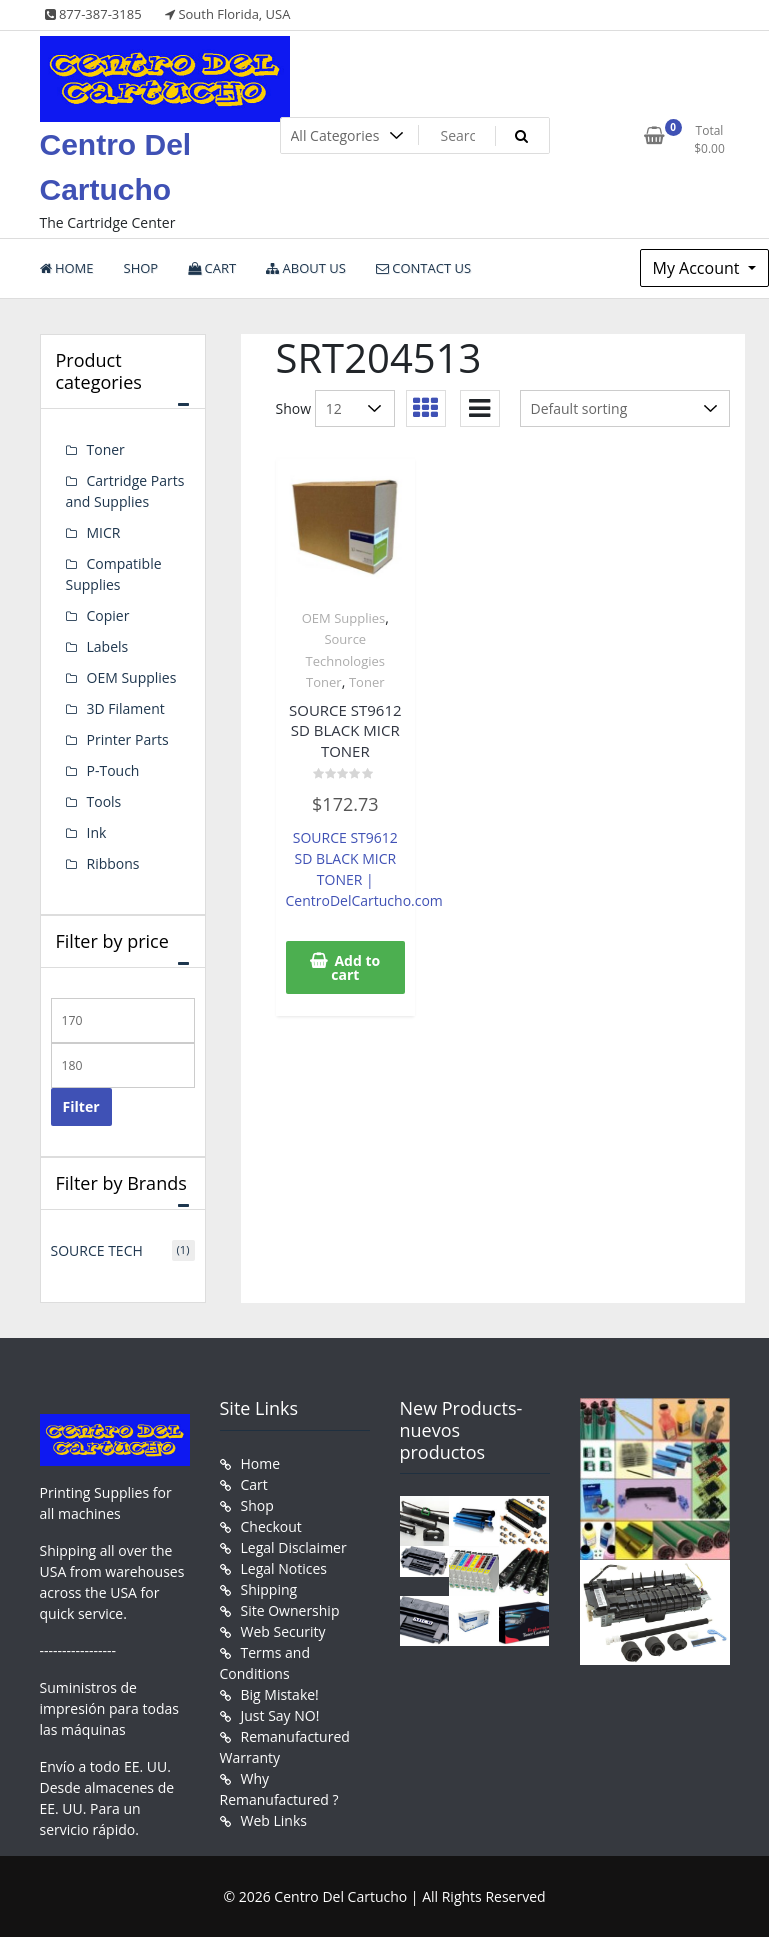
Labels (108, 646)
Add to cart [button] (355, 967)
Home (261, 1463)
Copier (108, 615)
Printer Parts (128, 739)
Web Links (274, 1820)
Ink (97, 832)
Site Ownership (290, 1610)
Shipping (269, 1589)
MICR (104, 532)
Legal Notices (284, 1568)
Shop (257, 1505)
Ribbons (113, 863)
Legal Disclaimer (294, 1547)
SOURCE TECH (97, 1250)
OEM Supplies (343, 618)
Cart (254, 1484)
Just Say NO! (280, 1715)
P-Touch (113, 770)
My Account (698, 268)
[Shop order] (625, 408)
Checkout (271, 1526)
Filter (81, 1106)
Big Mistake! (280, 1694)
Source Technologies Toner (345, 660)
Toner (367, 682)
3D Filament (126, 708)
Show (294, 408)
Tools (104, 801)
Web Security (283, 1631)
